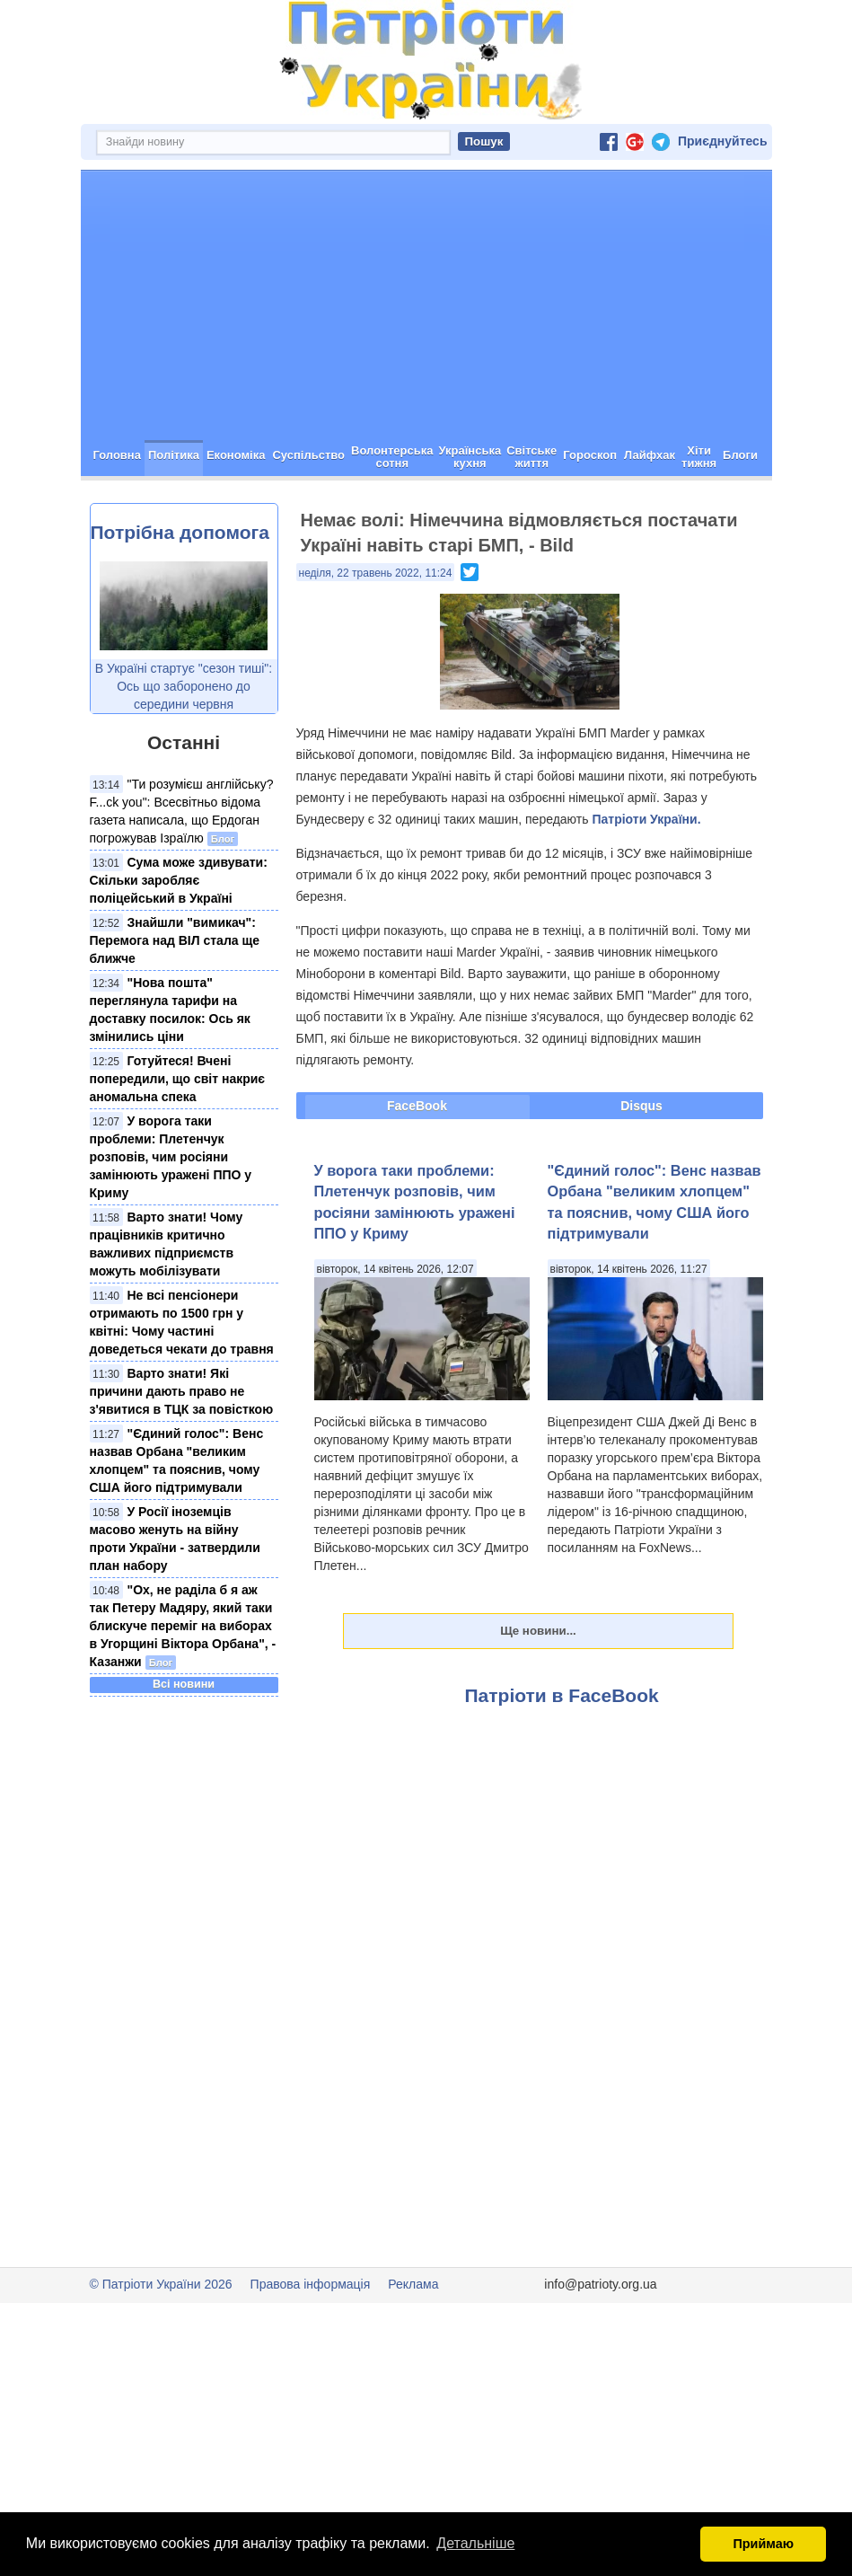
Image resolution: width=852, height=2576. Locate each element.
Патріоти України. (646, 819)
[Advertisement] (426, 305)
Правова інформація (310, 2284)
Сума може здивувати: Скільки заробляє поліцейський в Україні (179, 880)
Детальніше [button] (475, 2543)
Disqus (641, 1105)
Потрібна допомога (180, 532)
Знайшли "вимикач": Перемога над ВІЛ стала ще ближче (175, 940)
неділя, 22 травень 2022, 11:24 (375, 573)
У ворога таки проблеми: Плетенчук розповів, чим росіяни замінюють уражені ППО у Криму (171, 1157)
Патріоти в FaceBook (562, 1695)
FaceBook (417, 1105)
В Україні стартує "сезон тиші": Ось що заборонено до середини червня (183, 686)
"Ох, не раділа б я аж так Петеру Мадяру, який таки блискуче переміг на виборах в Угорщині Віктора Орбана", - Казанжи (183, 1626)
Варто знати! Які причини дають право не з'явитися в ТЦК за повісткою (182, 1391)
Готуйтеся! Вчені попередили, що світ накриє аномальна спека (178, 1079)
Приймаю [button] (763, 2543)
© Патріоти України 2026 (161, 2284)
